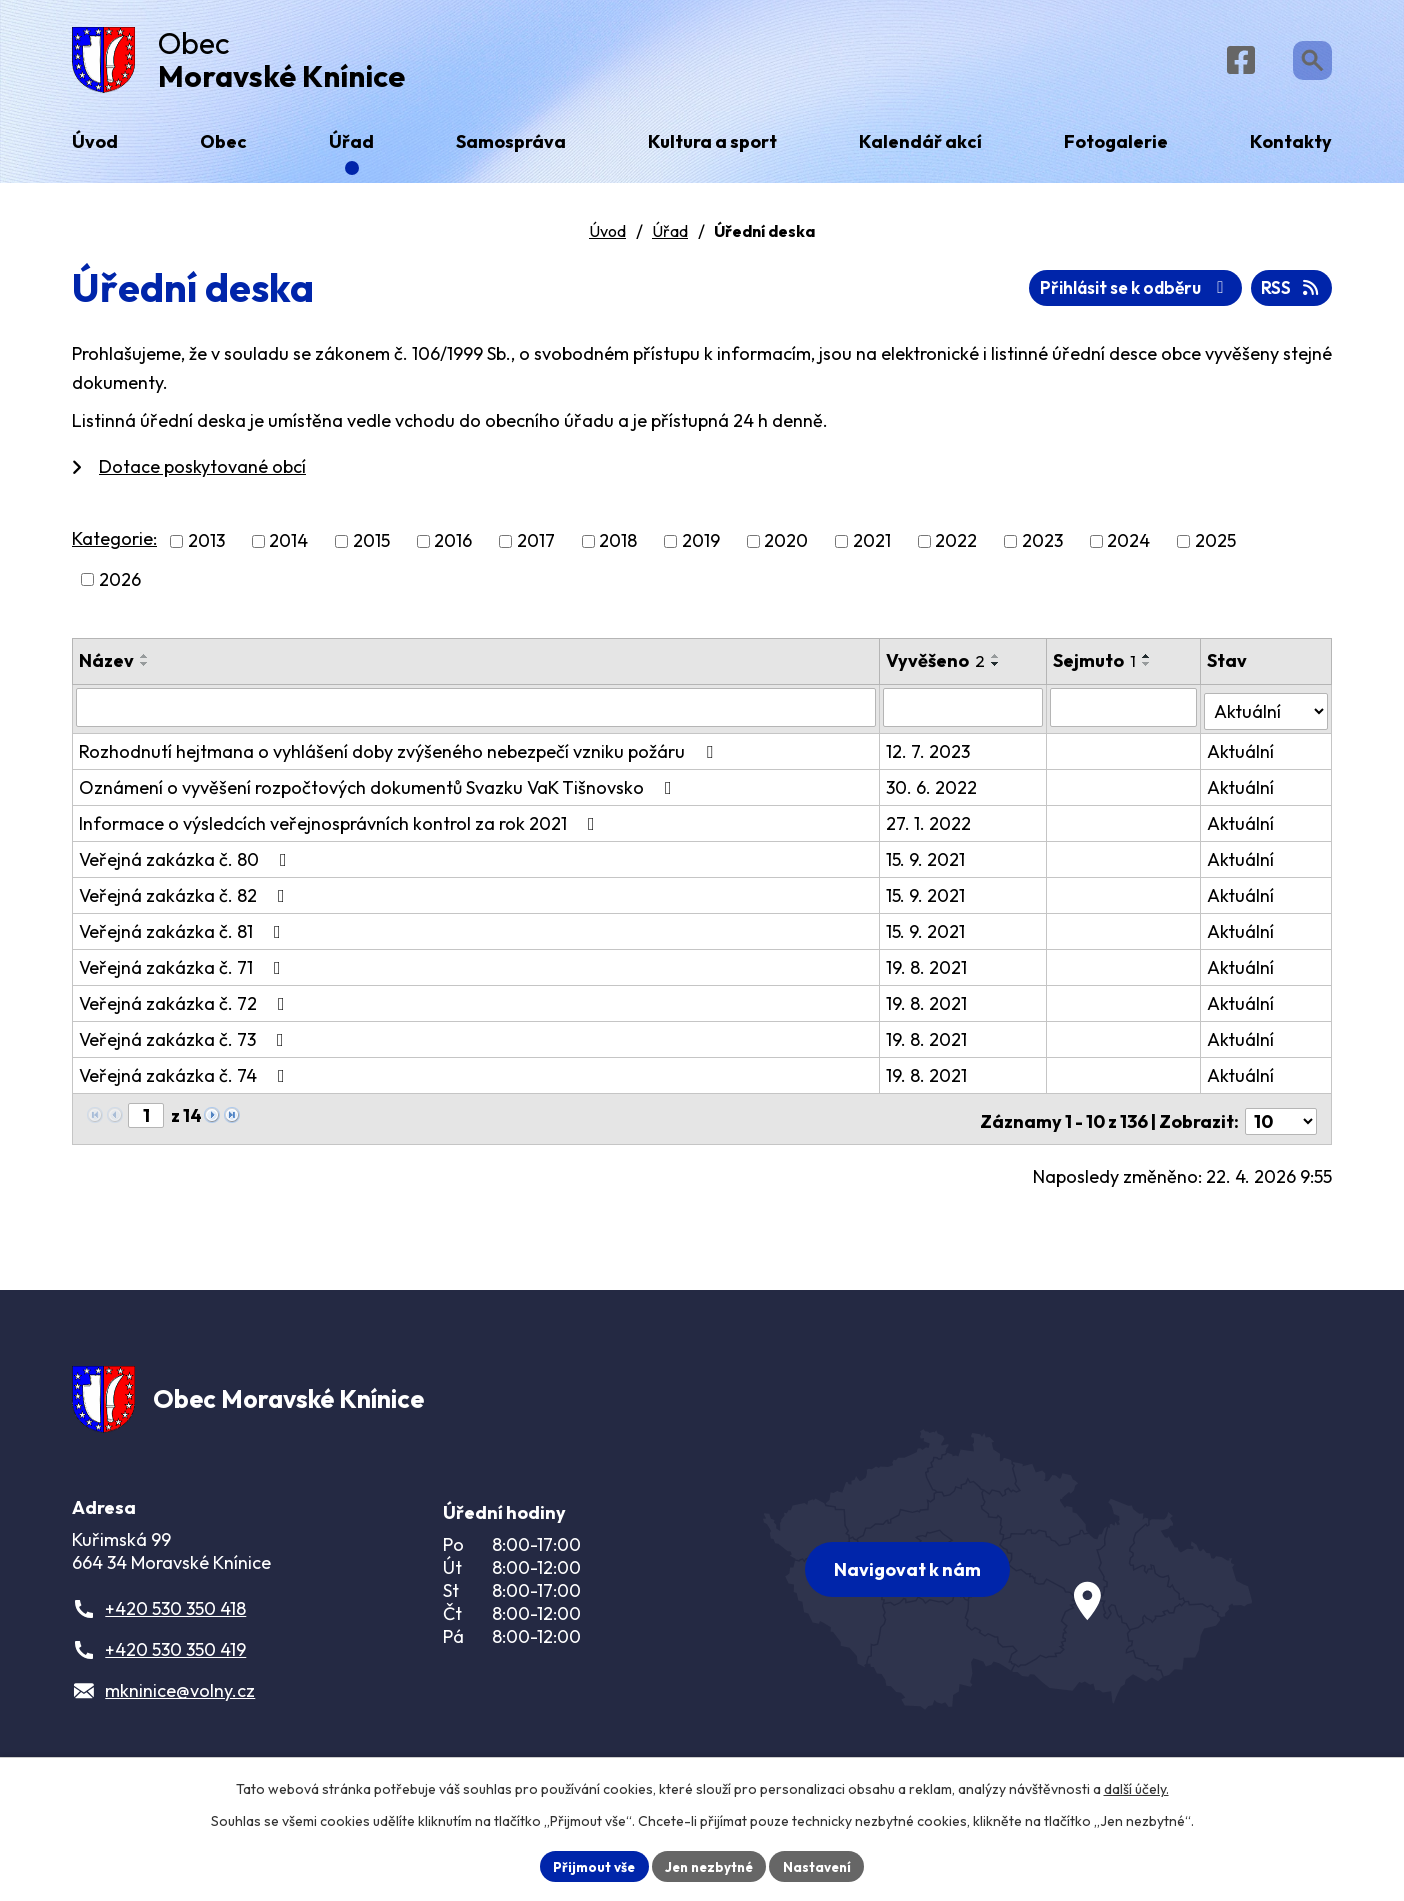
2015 (371, 548)
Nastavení (822, 1865)
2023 (1042, 548)
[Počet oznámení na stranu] (1281, 1119)
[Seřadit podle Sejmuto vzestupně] (1149, 663)
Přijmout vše (588, 1865)
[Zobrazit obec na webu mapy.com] (1008, 1568)
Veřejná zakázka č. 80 (187, 862)
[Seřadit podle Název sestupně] (145, 671)
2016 (453, 548)
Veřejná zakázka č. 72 (186, 1006)
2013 (206, 548)
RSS (1053, 295)
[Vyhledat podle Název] (476, 714)
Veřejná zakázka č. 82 (186, 898)
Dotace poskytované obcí (202, 474)
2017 (536, 548)
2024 (1128, 548)
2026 (120, 586)
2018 (618, 548)
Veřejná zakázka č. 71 (184, 970)
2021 (872, 548)
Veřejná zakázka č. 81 (184, 934)
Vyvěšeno (936, 667)
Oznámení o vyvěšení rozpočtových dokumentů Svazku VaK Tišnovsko (379, 790)
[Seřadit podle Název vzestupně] (145, 663)
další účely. (1136, 1787)
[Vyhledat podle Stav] (1266, 713)
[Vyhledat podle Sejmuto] (1125, 714)
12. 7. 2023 (929, 754)
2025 (1215, 548)
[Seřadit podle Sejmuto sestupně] (1149, 671)
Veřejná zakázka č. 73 (185, 1042)
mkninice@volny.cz (180, 1696)
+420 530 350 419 (175, 1655)
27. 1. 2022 (929, 826)
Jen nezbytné (709, 1865)
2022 (956, 548)
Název (106, 667)
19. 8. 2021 (927, 970)
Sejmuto (1096, 667)
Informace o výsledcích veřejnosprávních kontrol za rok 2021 (341, 826)
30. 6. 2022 (932, 790)
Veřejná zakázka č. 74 (186, 1078)
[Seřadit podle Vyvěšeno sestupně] (997, 671)
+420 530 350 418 (175, 1614)
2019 (701, 548)
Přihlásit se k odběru (1218, 295)
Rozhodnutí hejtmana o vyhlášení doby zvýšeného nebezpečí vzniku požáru (400, 754)
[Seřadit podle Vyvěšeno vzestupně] (997, 663)
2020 (786, 548)
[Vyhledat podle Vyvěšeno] (964, 714)
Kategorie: (114, 546)
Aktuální (1241, 754)
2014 (288, 548)
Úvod (607, 239)
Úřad (670, 239)
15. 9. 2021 (926, 862)
